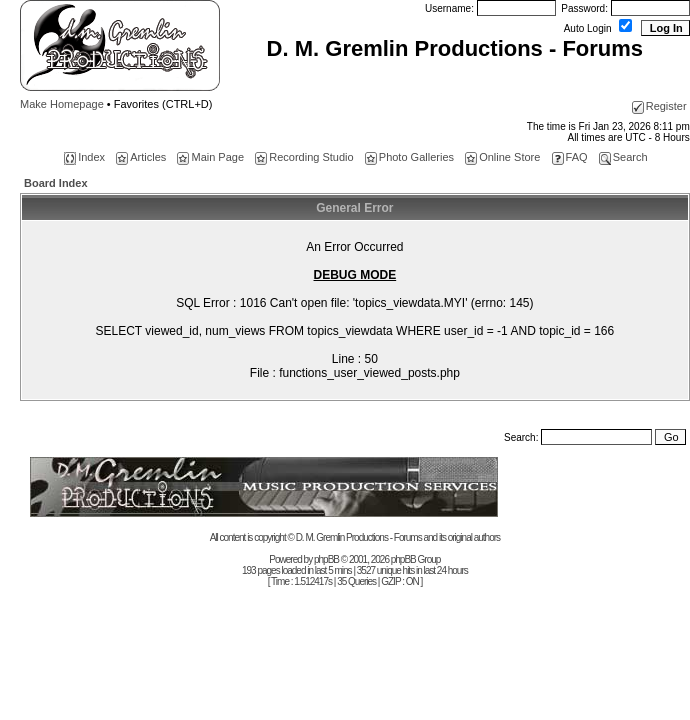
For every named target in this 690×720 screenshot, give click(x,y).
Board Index (56, 183)
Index (84, 157)
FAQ (570, 157)
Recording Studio (304, 157)
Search (623, 157)
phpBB (326, 559)
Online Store (502, 157)
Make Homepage (62, 104)
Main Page (210, 157)
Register (659, 106)
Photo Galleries (409, 157)
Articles (141, 157)
